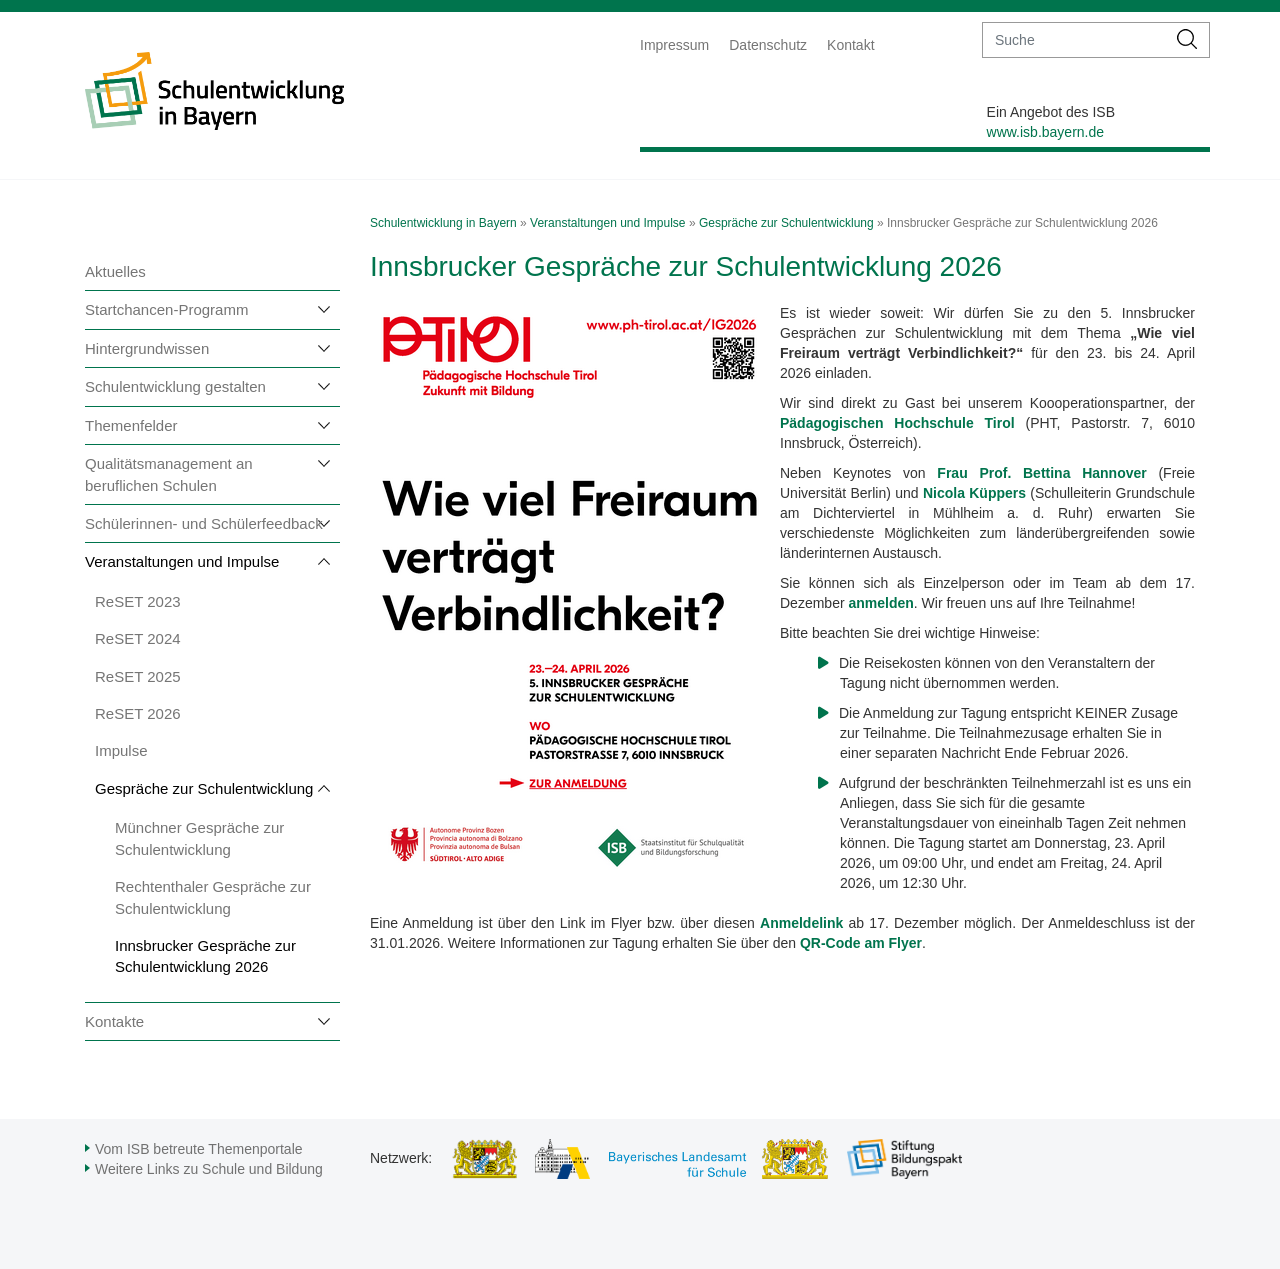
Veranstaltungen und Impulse (182, 561)
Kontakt (850, 45)
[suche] (1074, 40)
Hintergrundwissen (147, 348)
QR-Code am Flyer (861, 943)
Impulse (121, 750)
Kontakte (114, 1021)
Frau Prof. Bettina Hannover (1041, 473)
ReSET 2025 (138, 676)
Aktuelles (115, 271)
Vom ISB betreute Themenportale (199, 1149)
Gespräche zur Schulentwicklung (204, 788)
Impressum (674, 45)
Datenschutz (768, 45)
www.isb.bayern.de (1046, 132)
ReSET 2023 (138, 601)
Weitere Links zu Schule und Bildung (209, 1169)
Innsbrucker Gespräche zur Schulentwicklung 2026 (205, 956)
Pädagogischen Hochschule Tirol (897, 423)
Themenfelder (131, 425)
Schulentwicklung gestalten (175, 386)
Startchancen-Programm (166, 309)
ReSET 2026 (138, 713)
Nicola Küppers (974, 493)
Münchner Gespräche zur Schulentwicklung (199, 838)
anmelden (880, 603)
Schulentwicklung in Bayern (443, 223)
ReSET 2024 (138, 638)
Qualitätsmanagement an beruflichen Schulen (169, 474)
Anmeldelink (801, 923)
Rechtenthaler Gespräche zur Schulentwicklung (213, 897)
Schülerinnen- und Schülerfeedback (204, 523)
